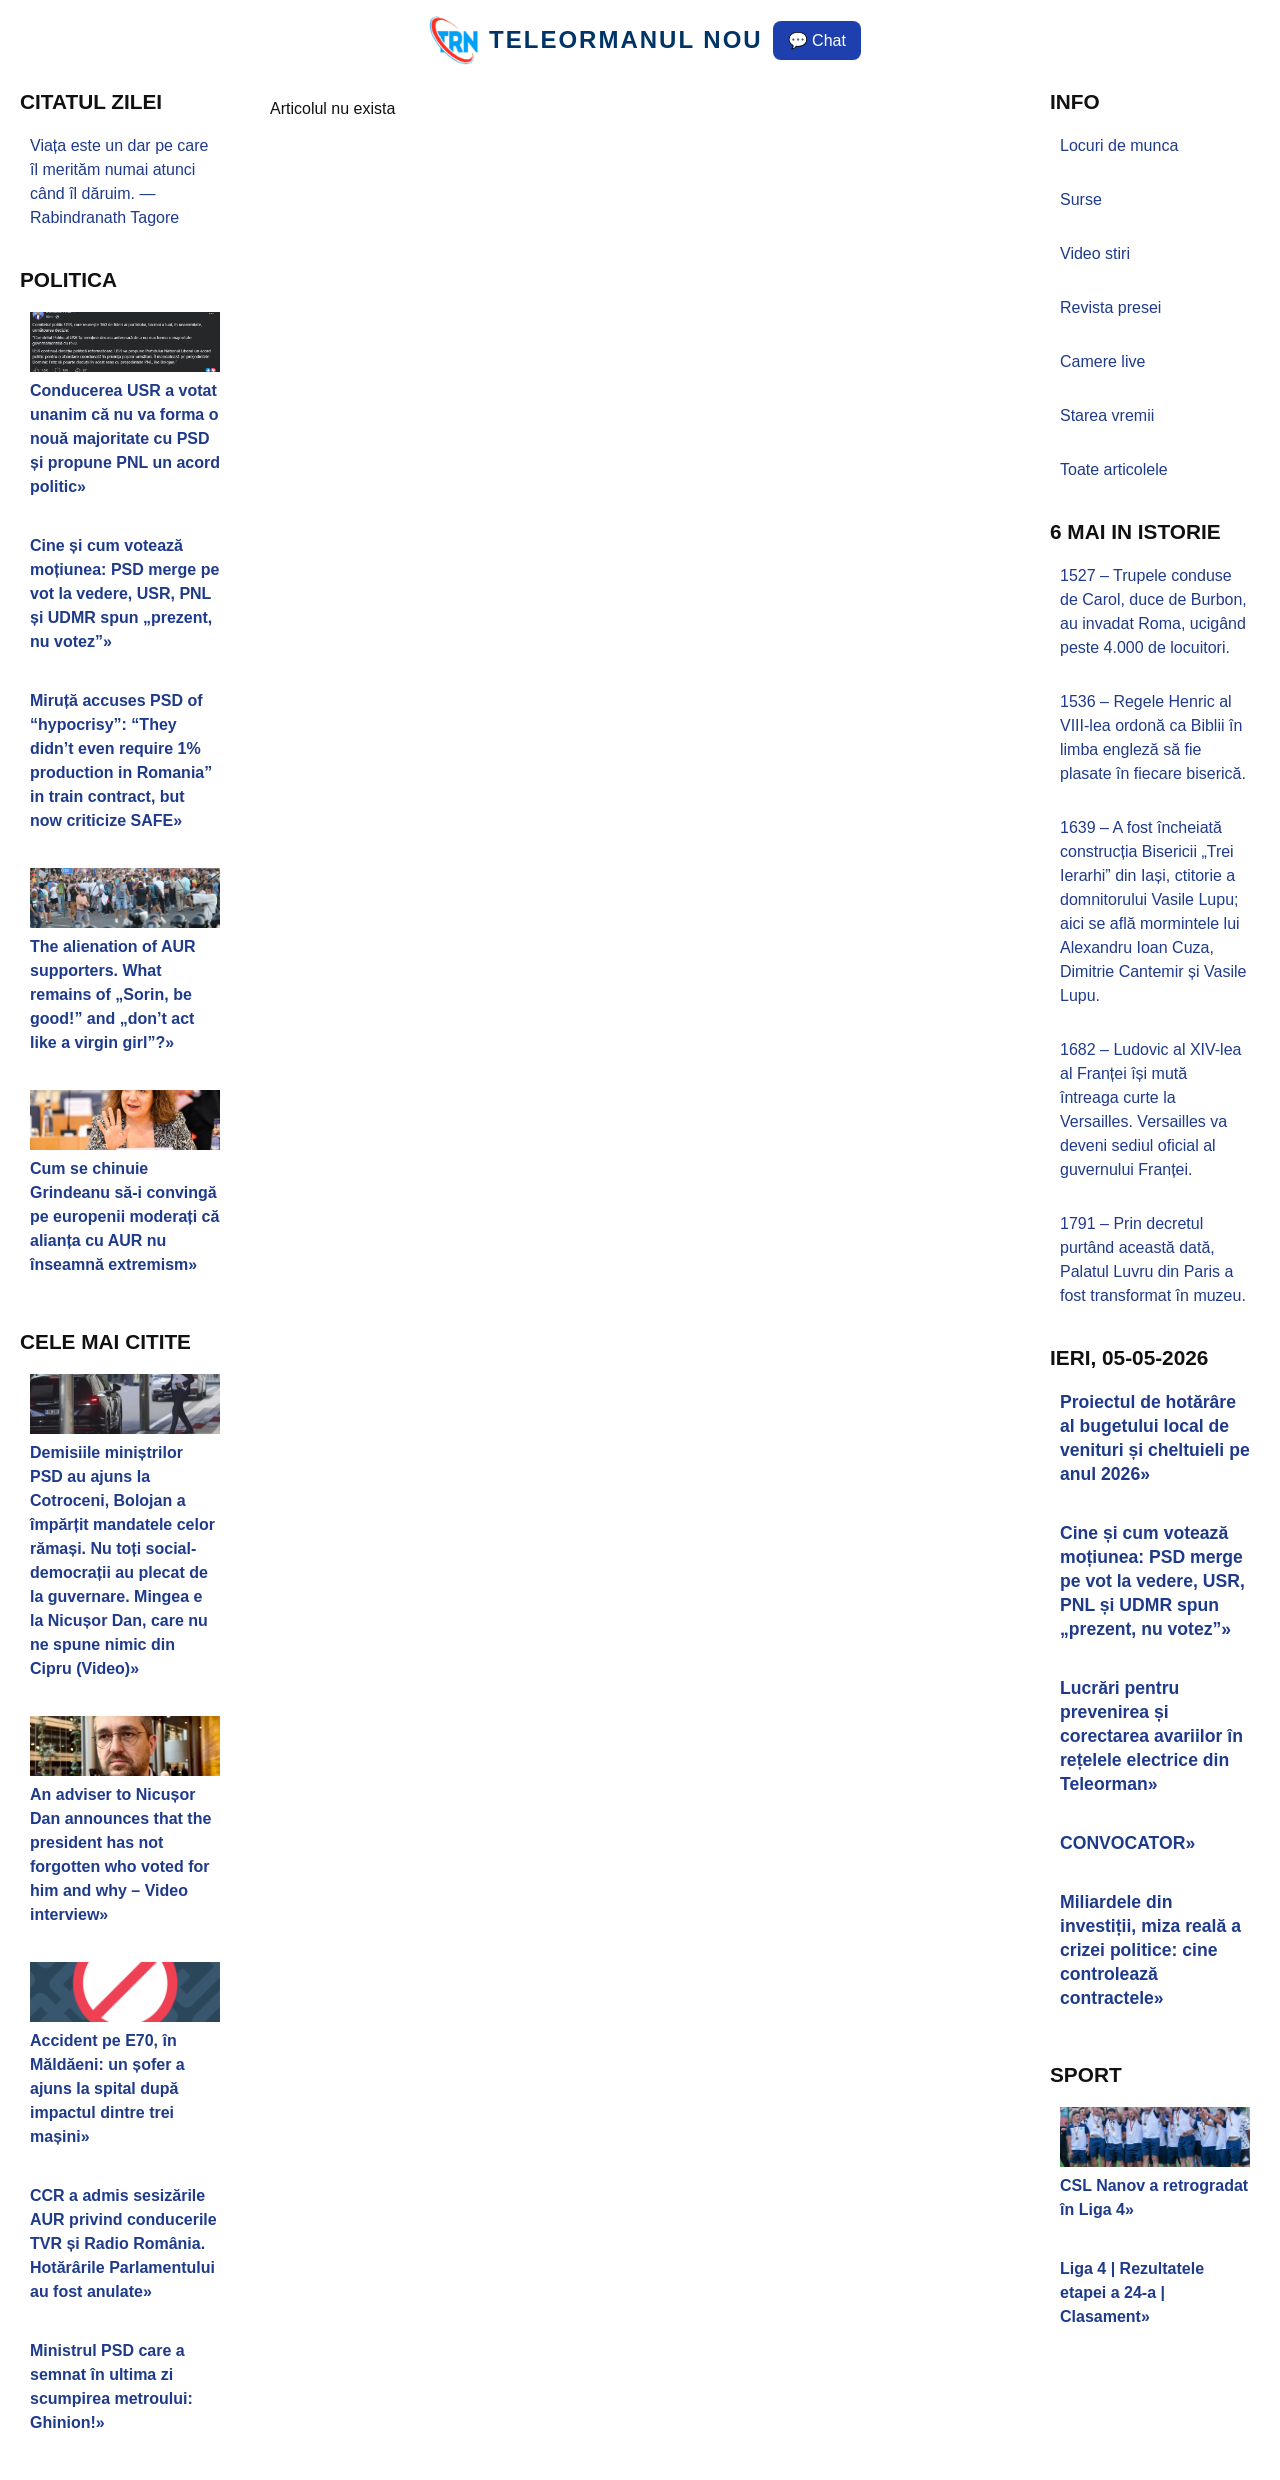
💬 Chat (817, 40)
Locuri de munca (1119, 145)
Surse (1081, 199)
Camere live (1102, 361)
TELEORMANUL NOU (626, 39)
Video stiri (1095, 253)
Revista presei (1110, 307)
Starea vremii (1107, 415)
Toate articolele (1114, 469)
